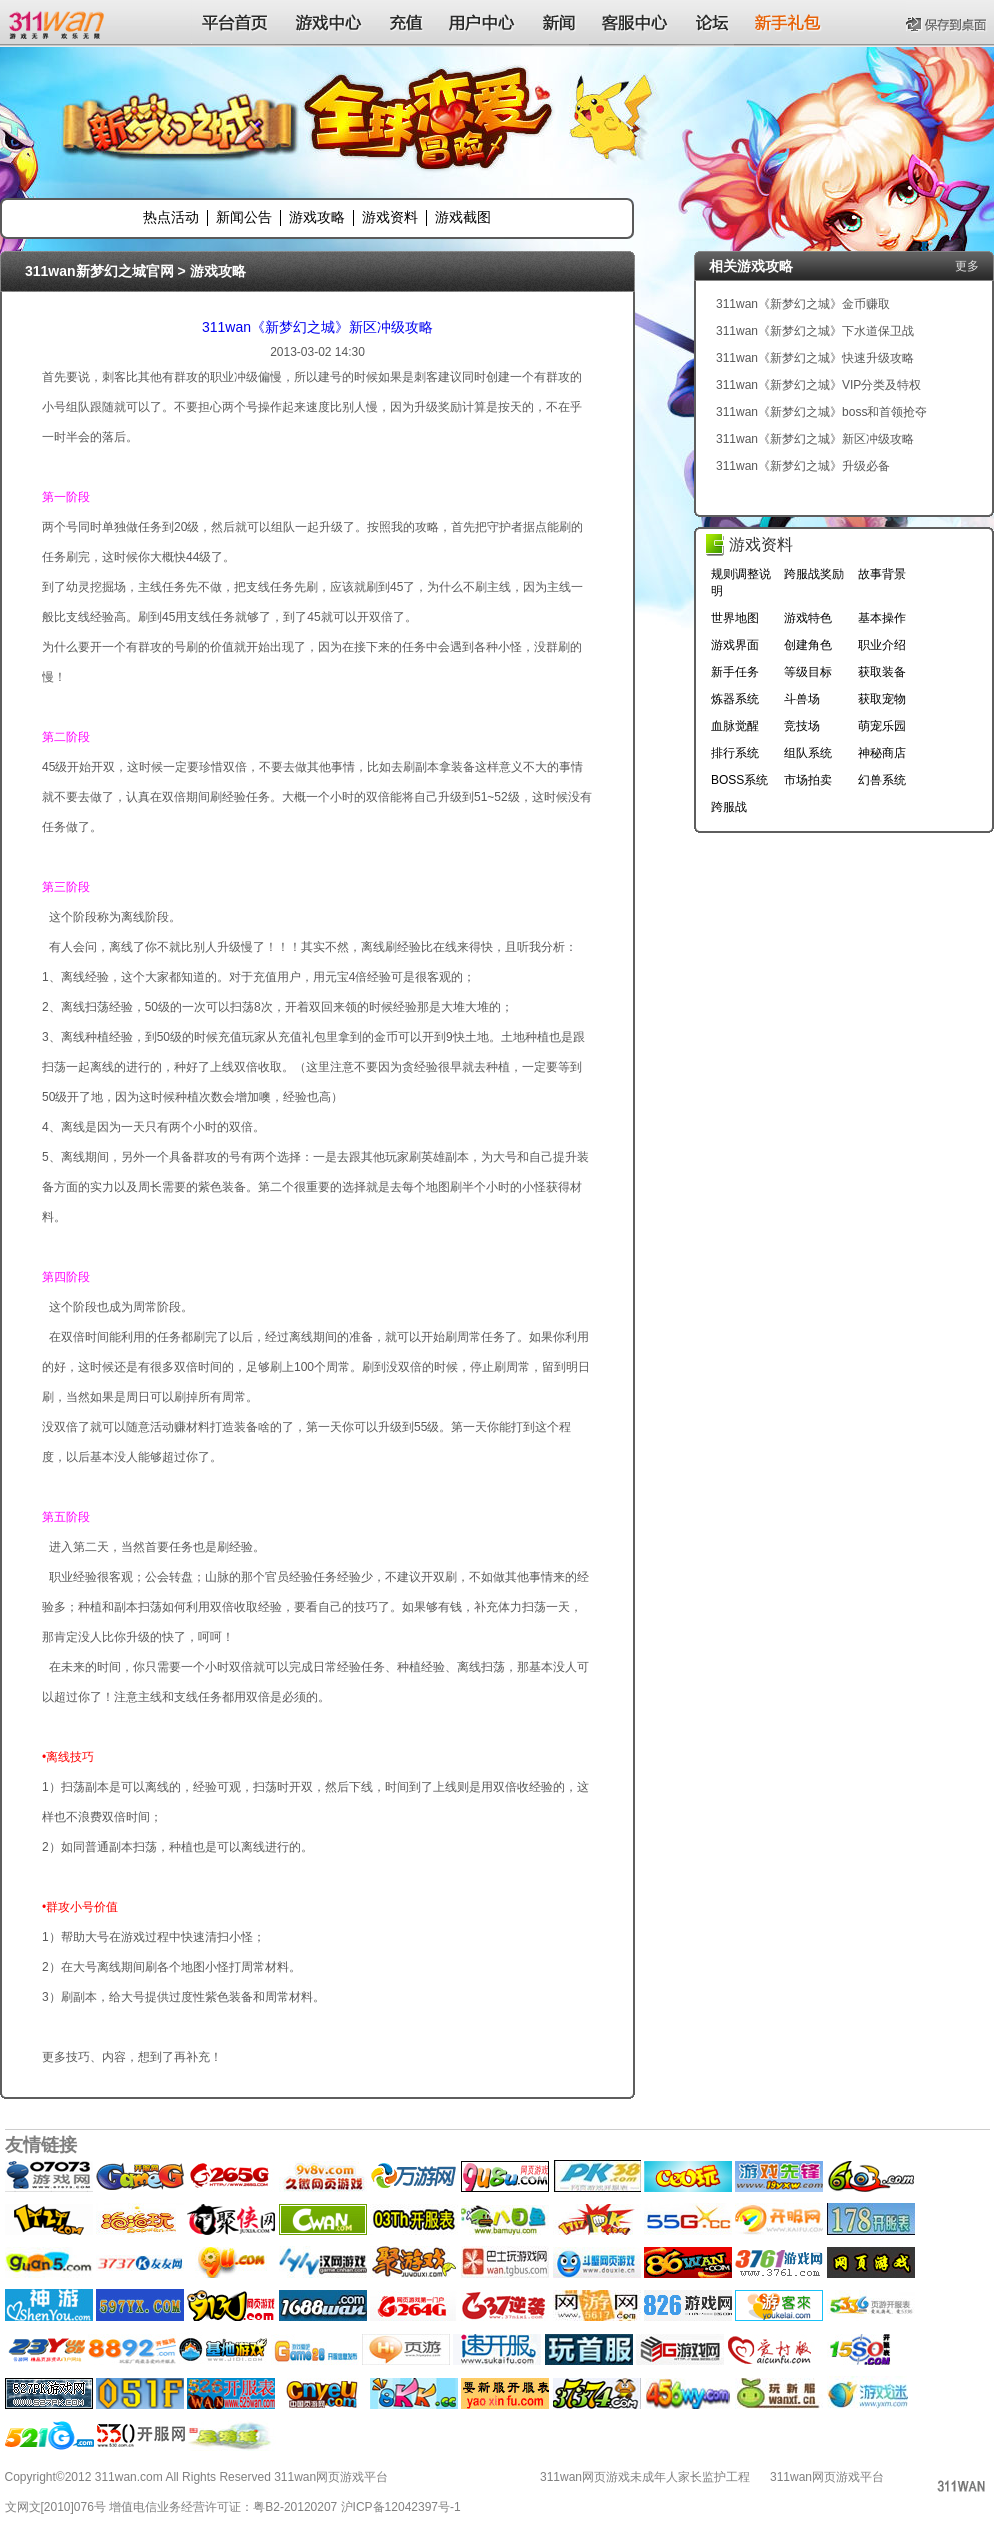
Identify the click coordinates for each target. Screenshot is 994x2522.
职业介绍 (882, 645)
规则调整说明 (741, 582)
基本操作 (882, 618)
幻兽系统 (882, 780)
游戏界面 (735, 645)
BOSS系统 (739, 780)
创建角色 (808, 645)
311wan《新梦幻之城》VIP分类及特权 (818, 385)
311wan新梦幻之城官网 (99, 271)
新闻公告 (244, 217)
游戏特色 (808, 618)
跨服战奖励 (814, 574)
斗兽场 (802, 699)
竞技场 (802, 726)
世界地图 (735, 618)
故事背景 (882, 574)
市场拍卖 (808, 780)
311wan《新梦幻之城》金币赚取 (803, 304)
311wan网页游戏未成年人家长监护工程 (645, 2477)
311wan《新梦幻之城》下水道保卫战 (815, 331)
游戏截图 (463, 217)
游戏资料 (390, 217)
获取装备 (882, 672)
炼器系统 (735, 699)
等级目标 (808, 672)
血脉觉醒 (735, 726)
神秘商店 (882, 753)
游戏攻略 (317, 217)
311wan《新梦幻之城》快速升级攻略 (815, 358)
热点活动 (171, 217)
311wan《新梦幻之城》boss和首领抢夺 (821, 412)
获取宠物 (882, 699)
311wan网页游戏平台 (827, 2477)
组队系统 (808, 753)
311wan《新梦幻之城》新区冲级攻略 (317, 327)
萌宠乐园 (882, 726)
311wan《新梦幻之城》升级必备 (803, 466)
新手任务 (735, 672)
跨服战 (729, 807)
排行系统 (735, 753)
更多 (967, 266)
